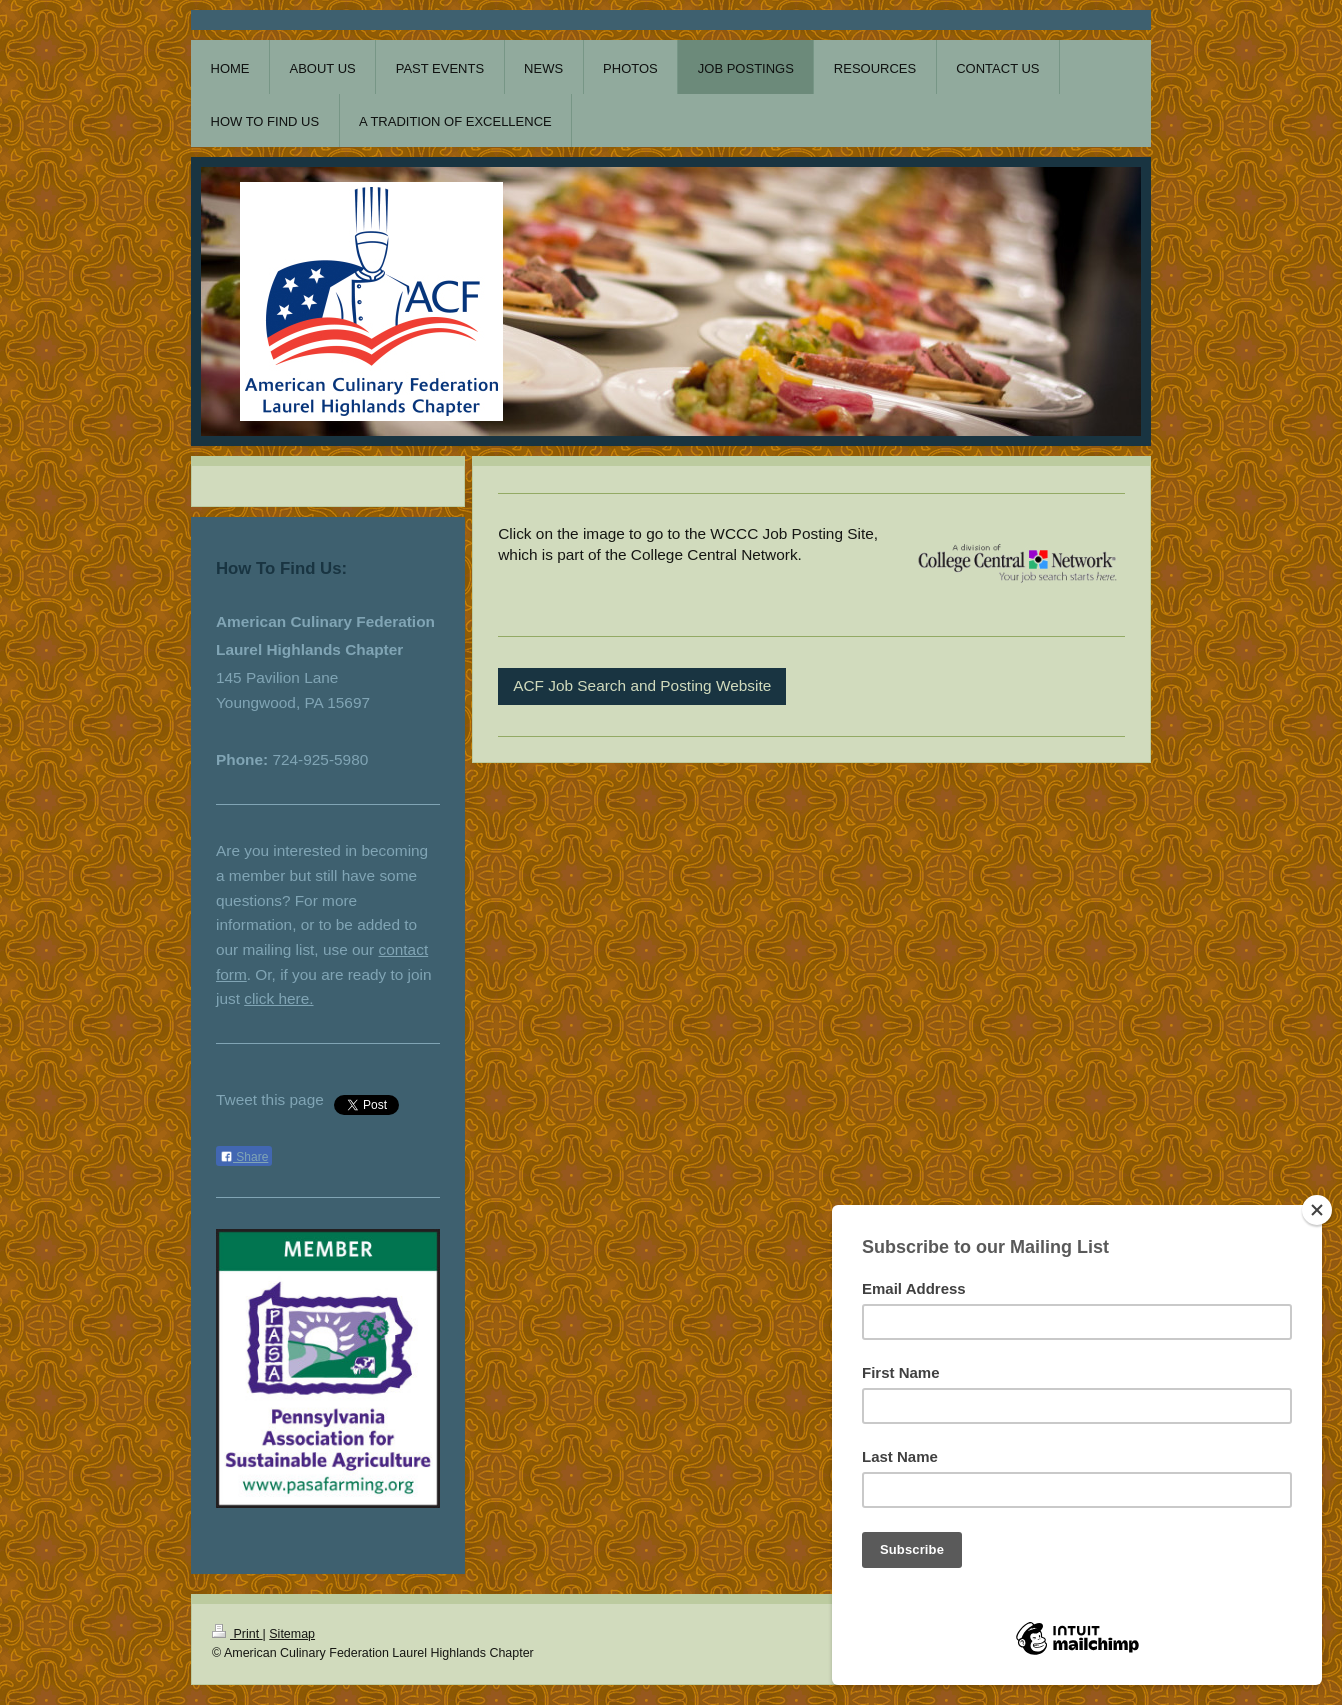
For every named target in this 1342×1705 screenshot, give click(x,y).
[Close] (1317, 1210)
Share (244, 1157)
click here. (278, 998)
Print (237, 1634)
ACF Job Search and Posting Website (642, 685)
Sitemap (292, 1634)
